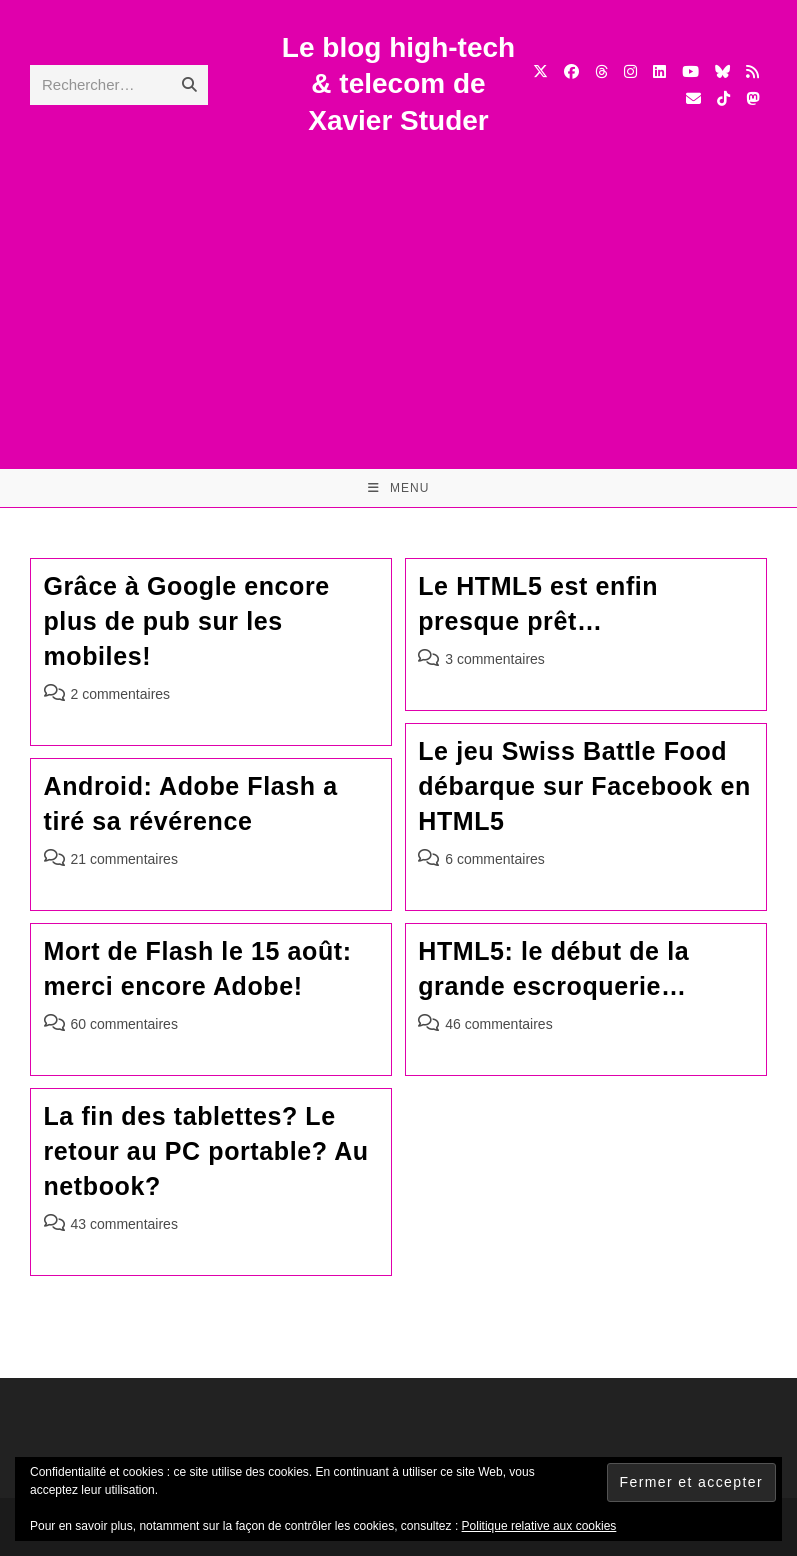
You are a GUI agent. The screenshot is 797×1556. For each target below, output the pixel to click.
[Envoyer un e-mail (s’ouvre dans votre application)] (693, 98)
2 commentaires (121, 694)
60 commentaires (124, 1024)
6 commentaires (495, 859)
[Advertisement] (398, 289)
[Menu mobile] (399, 488)
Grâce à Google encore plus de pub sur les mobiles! (187, 621)
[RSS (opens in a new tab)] (752, 71)
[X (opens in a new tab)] (540, 71)
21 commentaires (124, 859)
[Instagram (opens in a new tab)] (630, 71)
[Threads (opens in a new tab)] (601, 71)
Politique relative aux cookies (539, 1526)
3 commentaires (495, 659)
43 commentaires (124, 1224)
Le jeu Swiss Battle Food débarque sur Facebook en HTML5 (584, 786)
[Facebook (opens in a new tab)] (571, 71)
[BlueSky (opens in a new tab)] (722, 71)
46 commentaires (498, 1024)
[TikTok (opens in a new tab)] (723, 98)
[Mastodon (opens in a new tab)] (752, 98)
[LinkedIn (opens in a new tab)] (659, 71)
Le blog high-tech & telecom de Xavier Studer (398, 84)
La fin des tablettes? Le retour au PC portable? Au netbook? (206, 1151)
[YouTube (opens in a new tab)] (690, 71)
